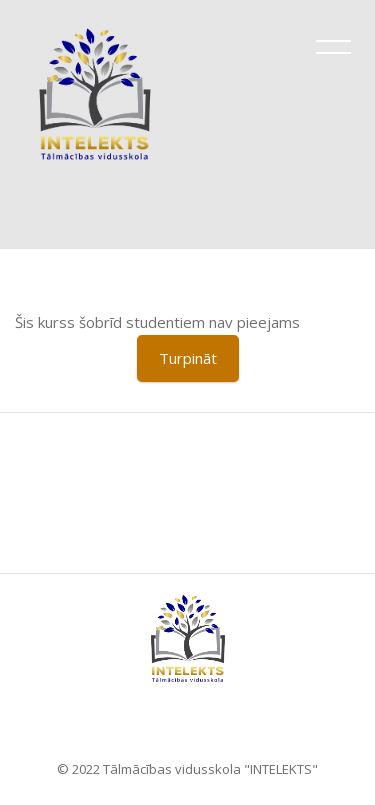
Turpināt (188, 358)
